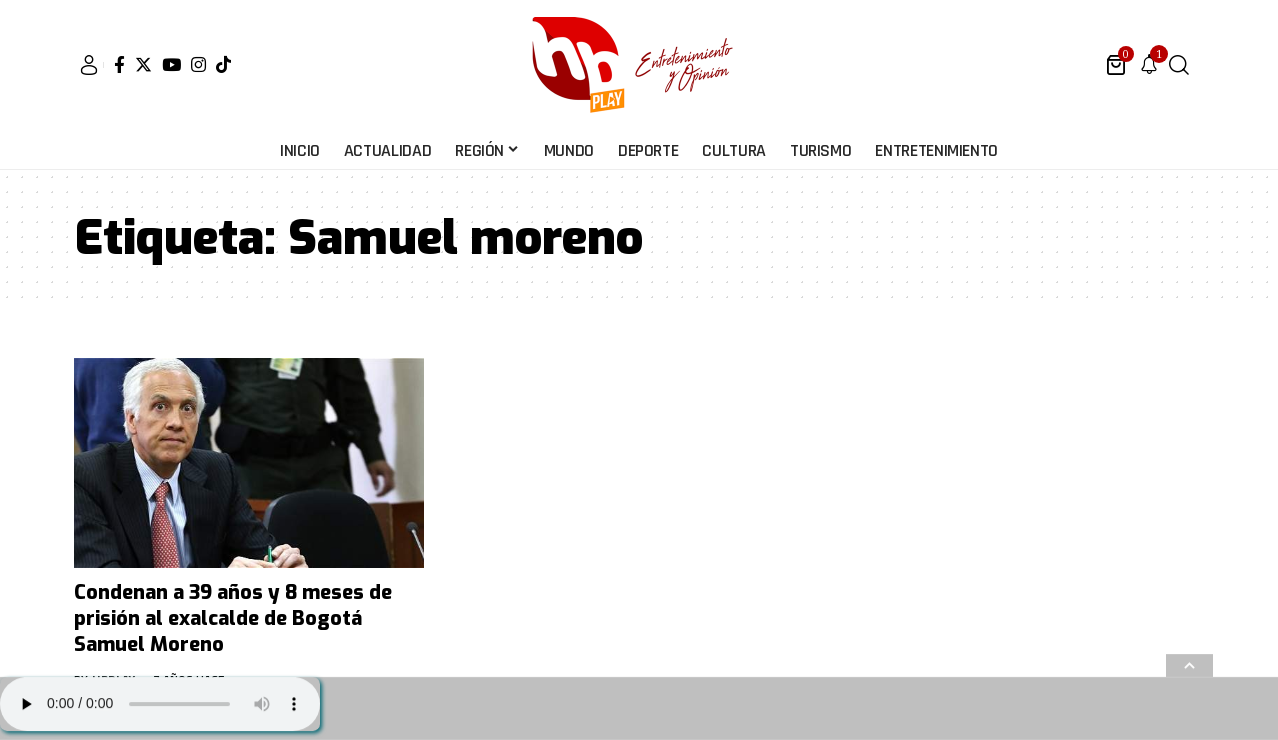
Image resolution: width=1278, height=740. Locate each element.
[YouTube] (171, 64)
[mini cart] (1117, 65)
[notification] (1149, 65)
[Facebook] (119, 64)
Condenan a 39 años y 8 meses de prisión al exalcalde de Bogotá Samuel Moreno (233, 618)
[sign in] (89, 65)
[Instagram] (198, 64)
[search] (1179, 65)
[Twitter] (143, 64)
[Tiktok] (223, 64)
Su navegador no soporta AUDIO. (160, 704)
